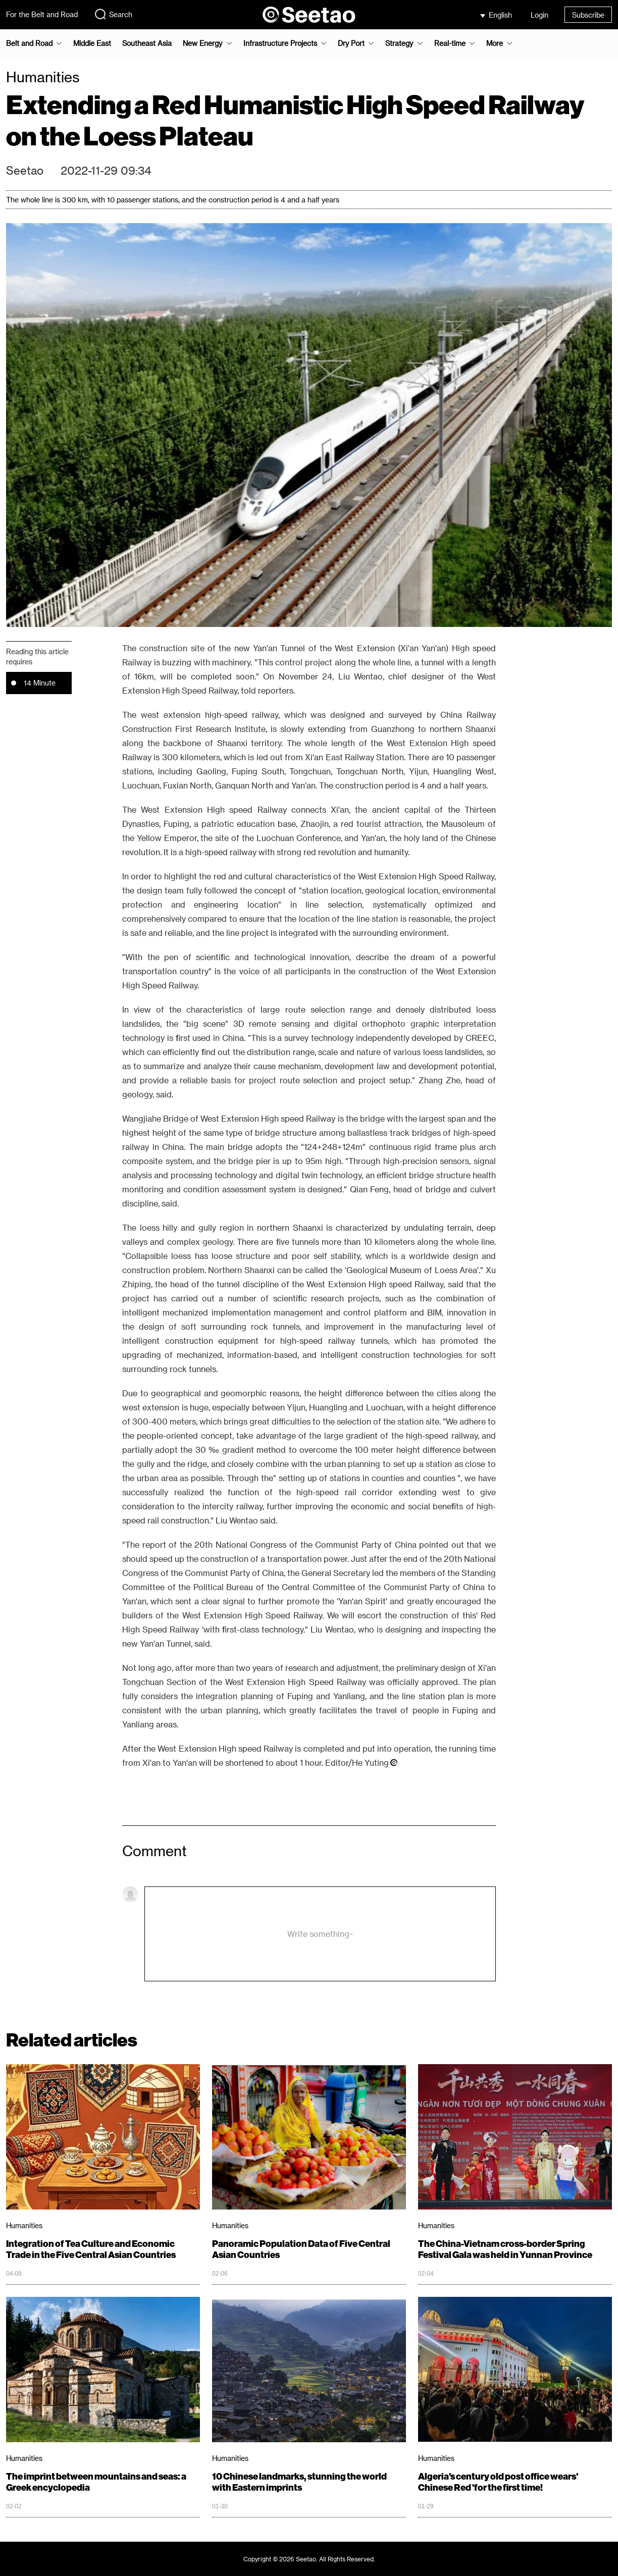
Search (113, 14)
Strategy (399, 43)
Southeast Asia (147, 43)
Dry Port (351, 43)
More (494, 43)
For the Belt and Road (42, 14)
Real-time (450, 43)
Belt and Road (29, 43)
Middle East (92, 43)
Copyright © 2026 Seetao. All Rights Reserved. (309, 2558)
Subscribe (588, 15)
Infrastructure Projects (280, 43)
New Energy (202, 43)
